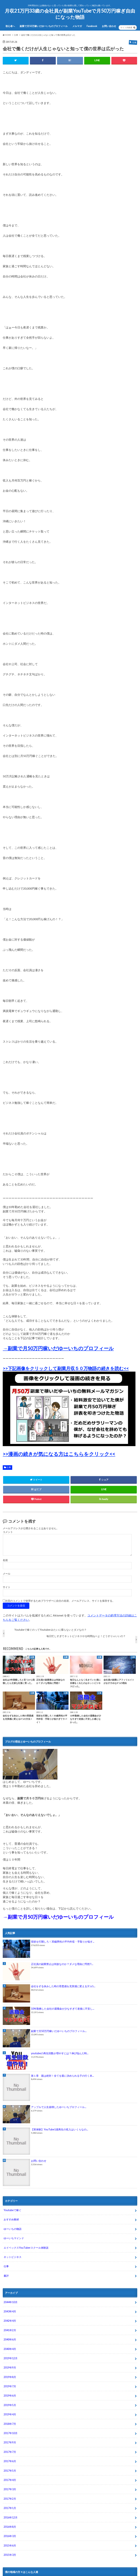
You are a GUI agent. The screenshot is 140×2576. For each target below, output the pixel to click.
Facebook (92, 26)
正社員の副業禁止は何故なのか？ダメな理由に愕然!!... (62, 1964)
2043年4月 (10, 2311)
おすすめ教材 (11, 2219)
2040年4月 (10, 2348)
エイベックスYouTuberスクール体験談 (26, 2247)
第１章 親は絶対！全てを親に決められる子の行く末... (62, 2075)
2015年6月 (10, 2545)
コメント (8, 1532)
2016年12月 (11, 2517)
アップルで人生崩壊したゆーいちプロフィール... (58, 2107)
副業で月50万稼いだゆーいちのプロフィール (44, 26)
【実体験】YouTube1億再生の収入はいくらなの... (59, 2129)
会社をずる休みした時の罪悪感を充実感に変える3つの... (63, 1986)
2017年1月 (10, 2508)
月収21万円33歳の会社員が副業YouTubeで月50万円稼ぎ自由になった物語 (70, 14)
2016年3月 (10, 2536)
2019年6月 (10, 2395)
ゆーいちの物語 (13, 2229)
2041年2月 (10, 2330)
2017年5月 (10, 2470)
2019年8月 (10, 2377)
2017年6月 (10, 2461)
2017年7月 (10, 2452)
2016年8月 (10, 2526)
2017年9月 (10, 2442)
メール (6, 1573)
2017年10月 (11, 2433)
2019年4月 (10, 2414)
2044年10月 (11, 2302)
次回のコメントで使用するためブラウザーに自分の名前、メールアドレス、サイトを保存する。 (60, 1601)
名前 (5, 1560)
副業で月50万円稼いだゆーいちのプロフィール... (59, 2031)
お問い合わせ (109, 26)
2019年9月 (10, 2367)
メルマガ (77, 26)
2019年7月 (10, 2386)
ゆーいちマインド (14, 2238)
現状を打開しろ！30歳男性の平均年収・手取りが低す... (62, 1941)
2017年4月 (10, 2480)
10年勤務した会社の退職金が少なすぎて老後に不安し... (62, 2008)
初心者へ (10, 26)
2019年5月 (10, 2405)
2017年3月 (10, 2489)
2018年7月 (10, 2424)
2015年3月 (10, 2555)
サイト (6, 1587)
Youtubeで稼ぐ (12, 2210)
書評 (6, 2275)
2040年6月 (10, 2339)
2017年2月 (10, 2498)
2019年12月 (11, 2358)
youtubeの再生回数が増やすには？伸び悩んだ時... (59, 2053)
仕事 (9, 1467)
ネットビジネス (13, 2257)
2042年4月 (10, 2320)
